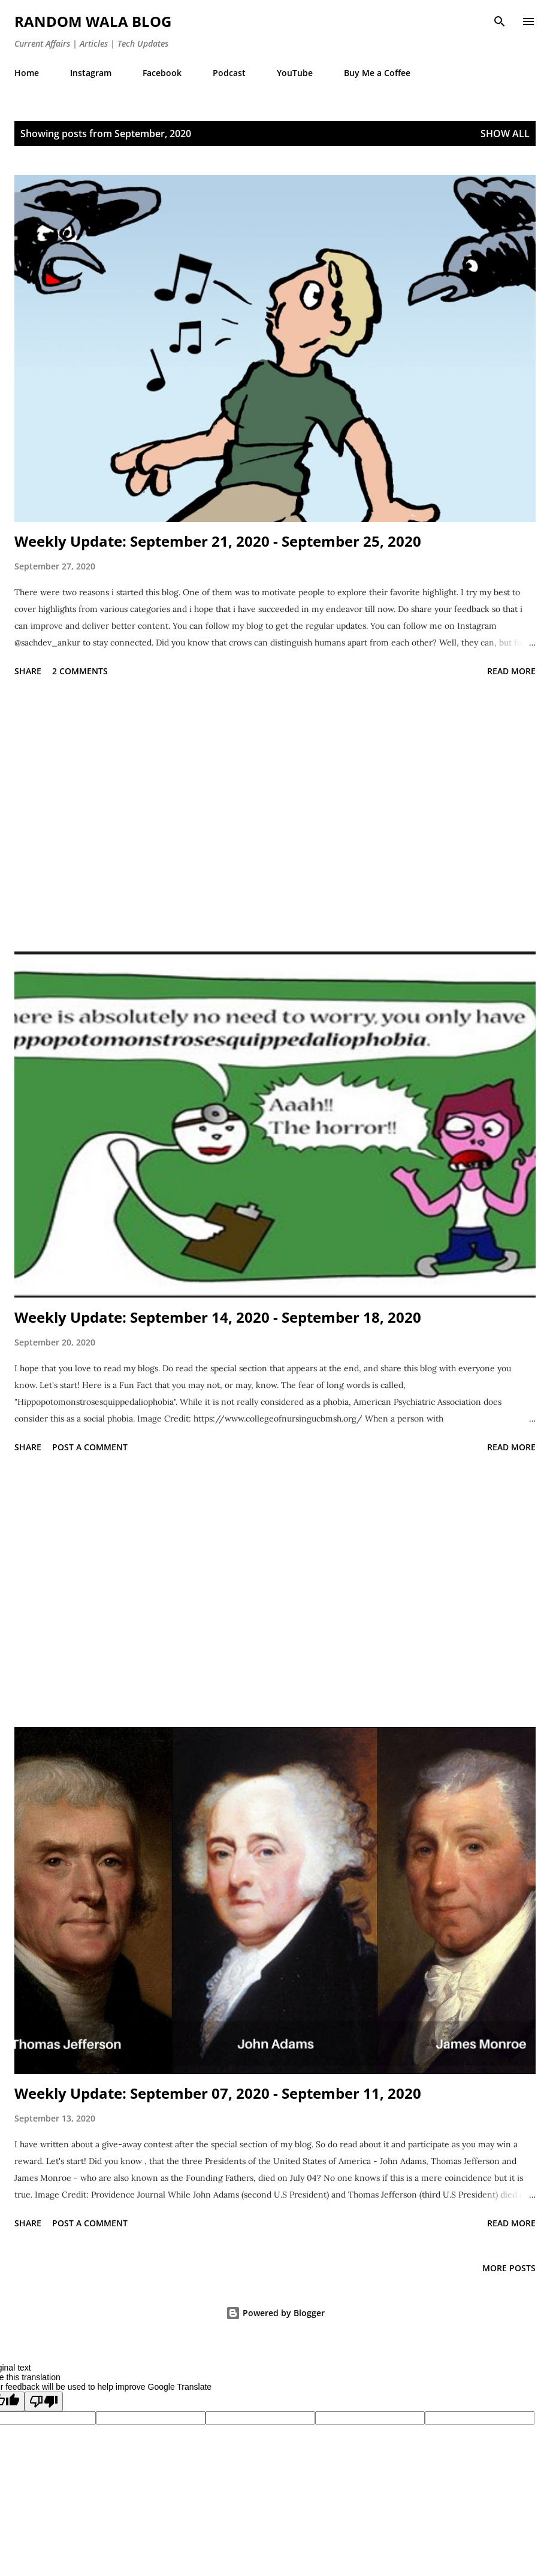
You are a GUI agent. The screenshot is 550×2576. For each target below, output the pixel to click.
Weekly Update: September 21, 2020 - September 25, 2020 (217, 541)
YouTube (295, 72)
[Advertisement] (275, 816)
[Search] (499, 21)
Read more (511, 671)
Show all (505, 133)
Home (26, 72)
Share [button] (27, 671)
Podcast (229, 72)
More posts (509, 2268)
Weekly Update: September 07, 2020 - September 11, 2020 (217, 2093)
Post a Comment (90, 1447)
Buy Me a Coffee (377, 72)
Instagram (90, 72)
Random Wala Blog (92, 21)
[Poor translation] (44, 2401)
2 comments (80, 671)
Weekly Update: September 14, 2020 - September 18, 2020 (217, 1317)
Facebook (162, 72)
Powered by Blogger (275, 2313)
